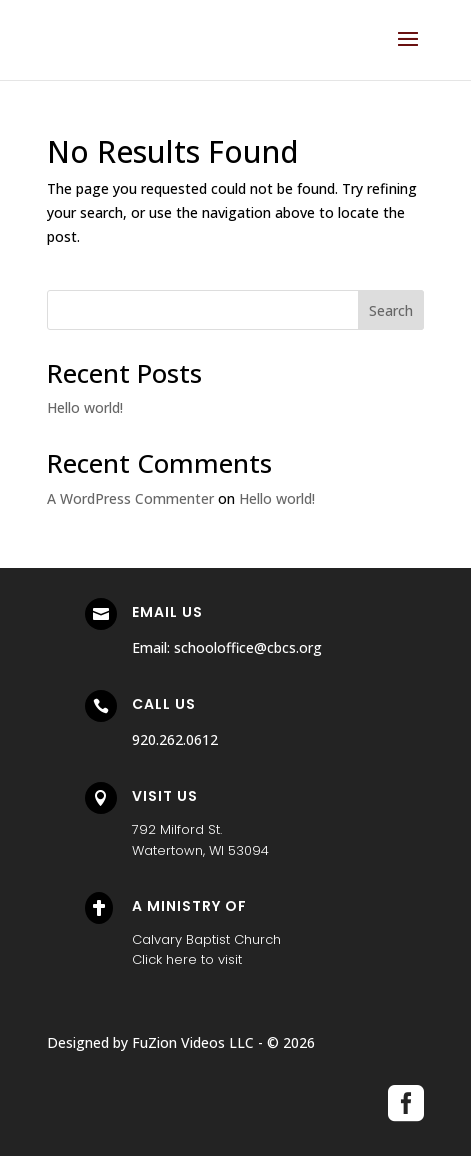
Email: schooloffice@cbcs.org (227, 647)
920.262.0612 (175, 739)
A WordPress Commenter (130, 498)
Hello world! (85, 407)
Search (391, 310)
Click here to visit (187, 959)
